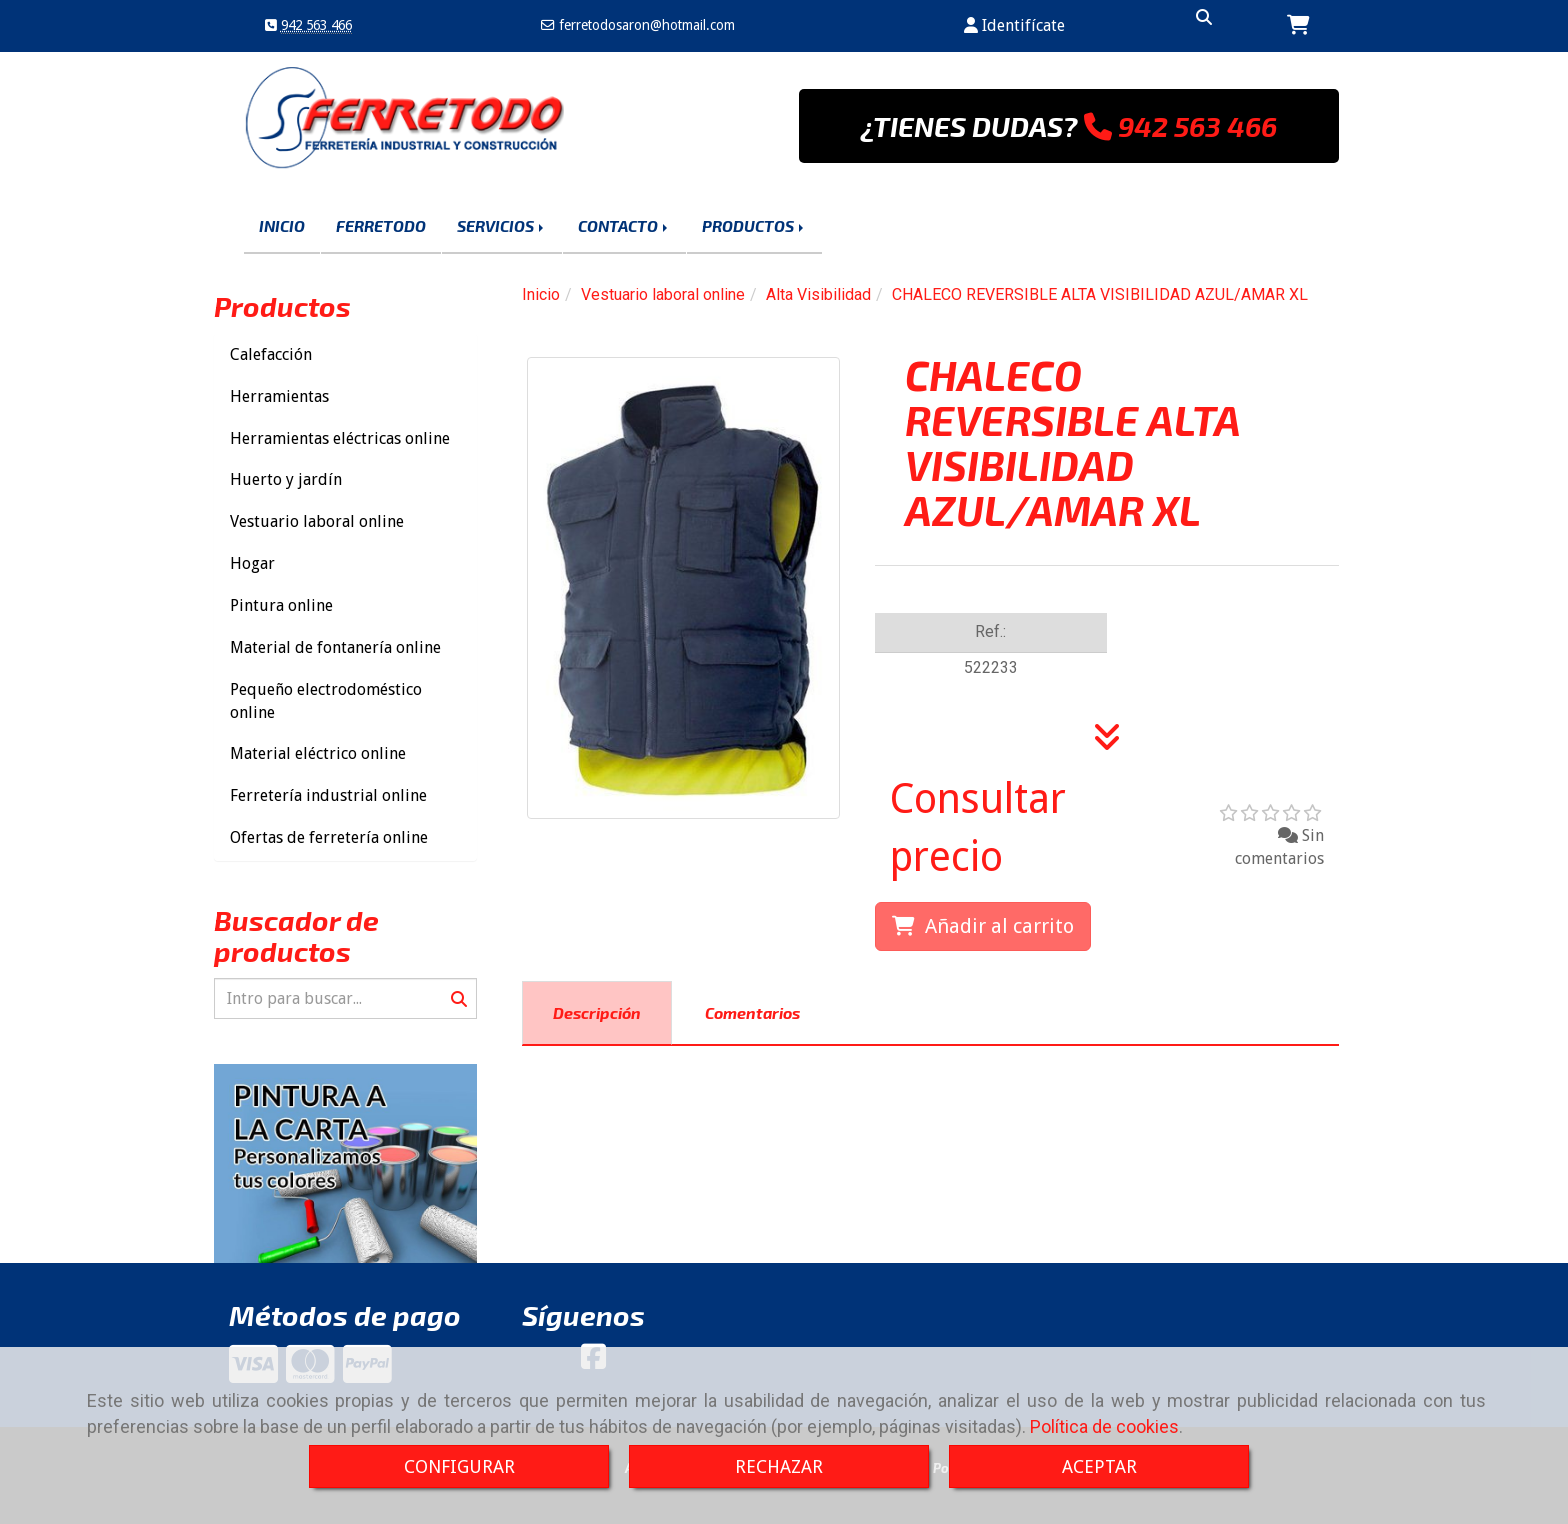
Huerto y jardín (286, 479)
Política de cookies (1104, 1426)
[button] (1014, 26)
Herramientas (279, 396)
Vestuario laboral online (317, 521)
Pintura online (281, 605)
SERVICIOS (502, 225)
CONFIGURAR (459, 1466)
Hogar (252, 563)
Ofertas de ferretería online (329, 837)
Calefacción (271, 354)
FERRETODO (381, 225)
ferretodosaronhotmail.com (645, 25)
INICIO (282, 225)
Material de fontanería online (335, 647)
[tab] (597, 1013)
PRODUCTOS (754, 225)
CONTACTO (624, 225)
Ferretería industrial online (328, 795)
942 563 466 (316, 25)
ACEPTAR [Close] (1099, 1466)
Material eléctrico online (318, 753)
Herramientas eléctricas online (340, 438)
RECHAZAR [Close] (779, 1466)
